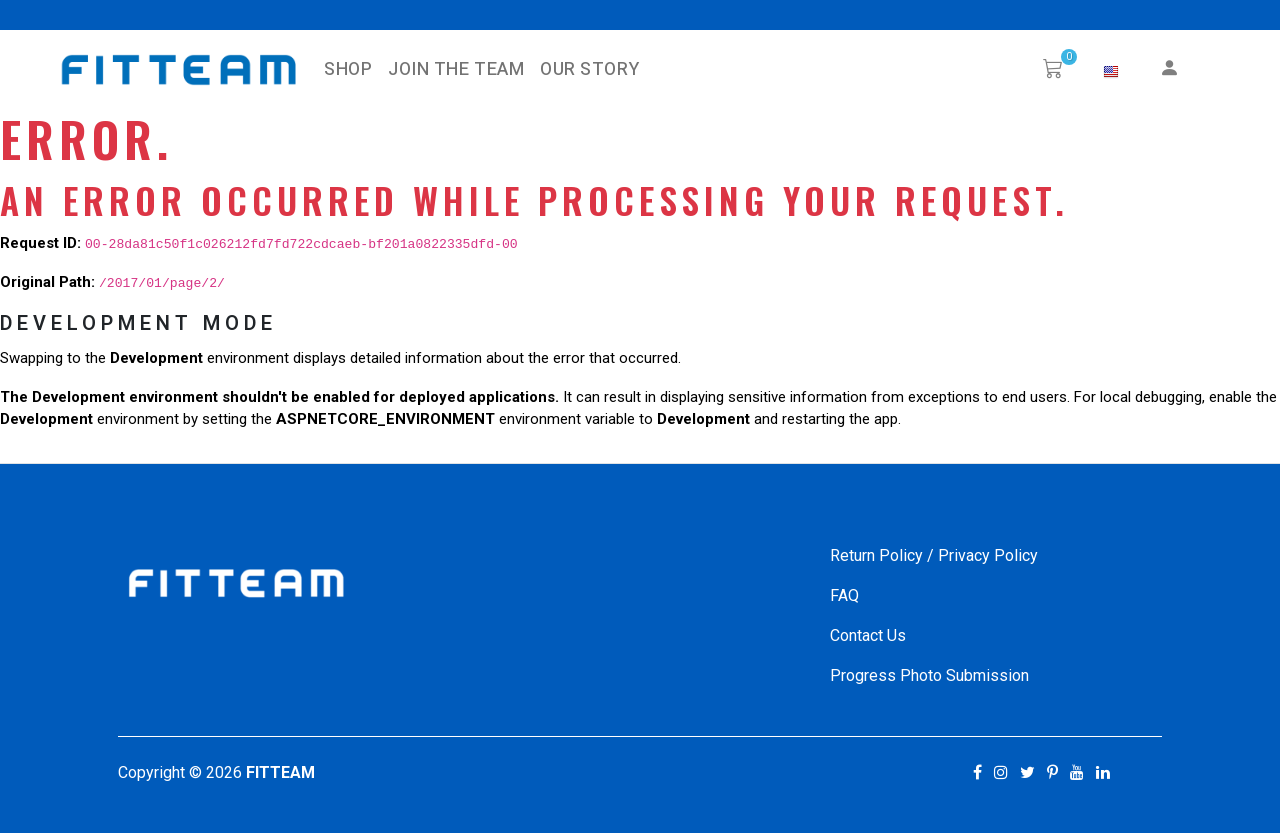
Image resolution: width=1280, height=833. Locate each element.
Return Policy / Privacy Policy (934, 555)
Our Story (589, 69)
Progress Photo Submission (929, 675)
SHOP (348, 69)
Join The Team (456, 69)
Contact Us (868, 635)
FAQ (844, 595)
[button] (1111, 72)
